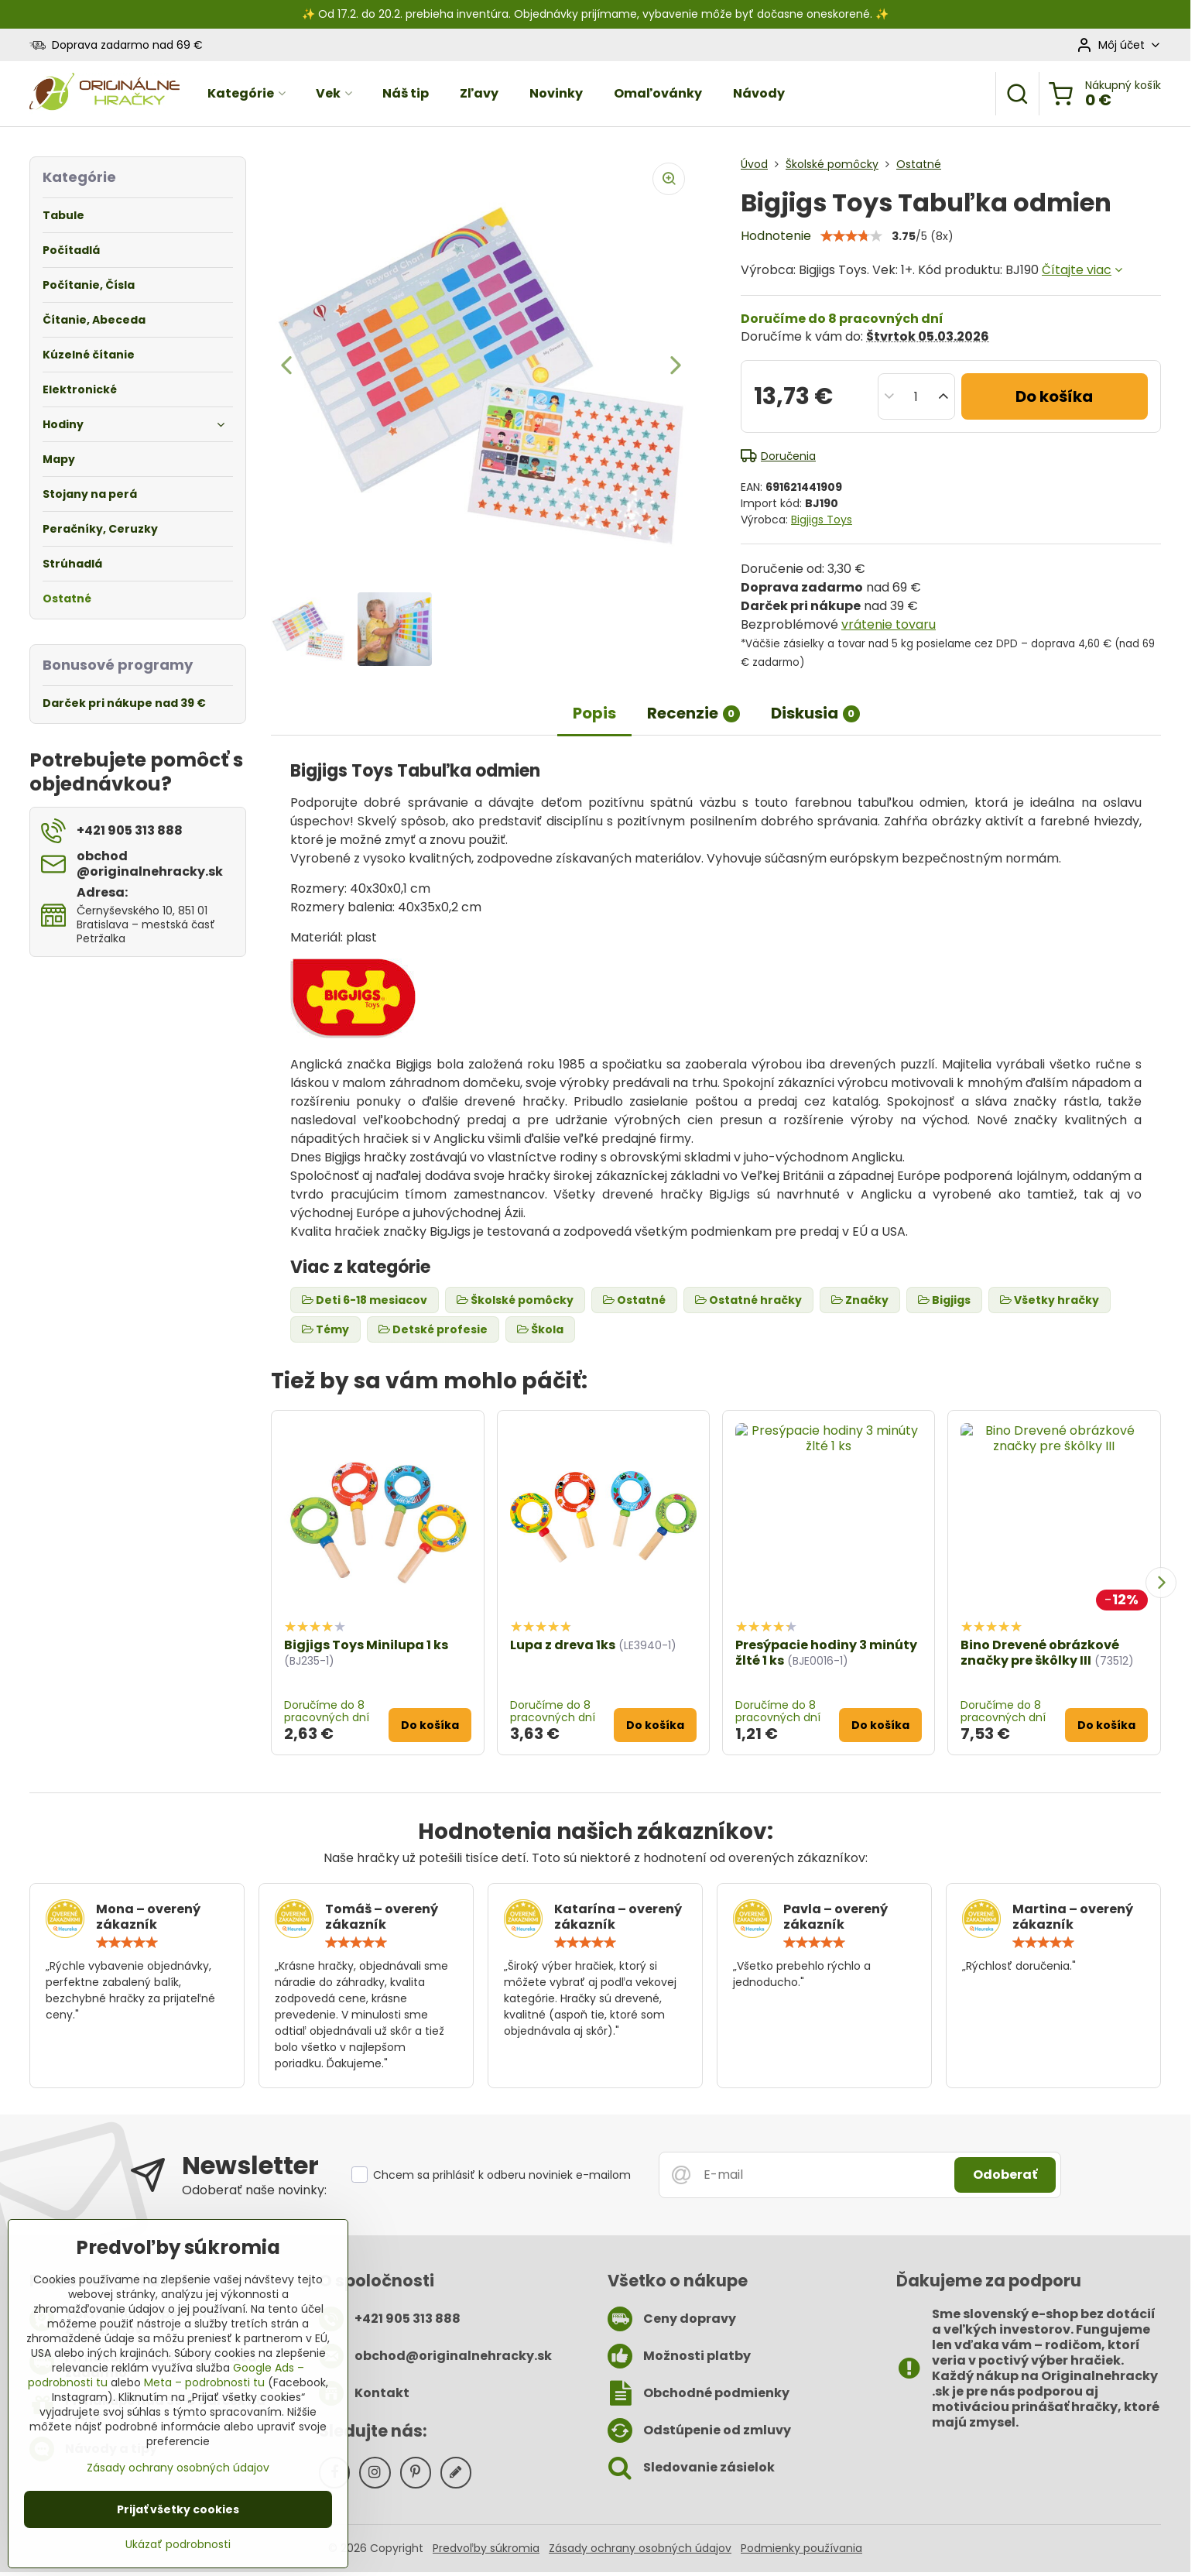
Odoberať (1005, 2174)
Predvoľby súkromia (486, 2548)
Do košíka (1054, 396)
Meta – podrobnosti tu (204, 2382)
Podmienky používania (801, 2548)
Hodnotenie (776, 236)
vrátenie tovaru (888, 624)
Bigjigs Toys (821, 519)
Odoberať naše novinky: (254, 2190)
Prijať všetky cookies (178, 2509)
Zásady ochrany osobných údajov (640, 2548)
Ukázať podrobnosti (178, 2544)
